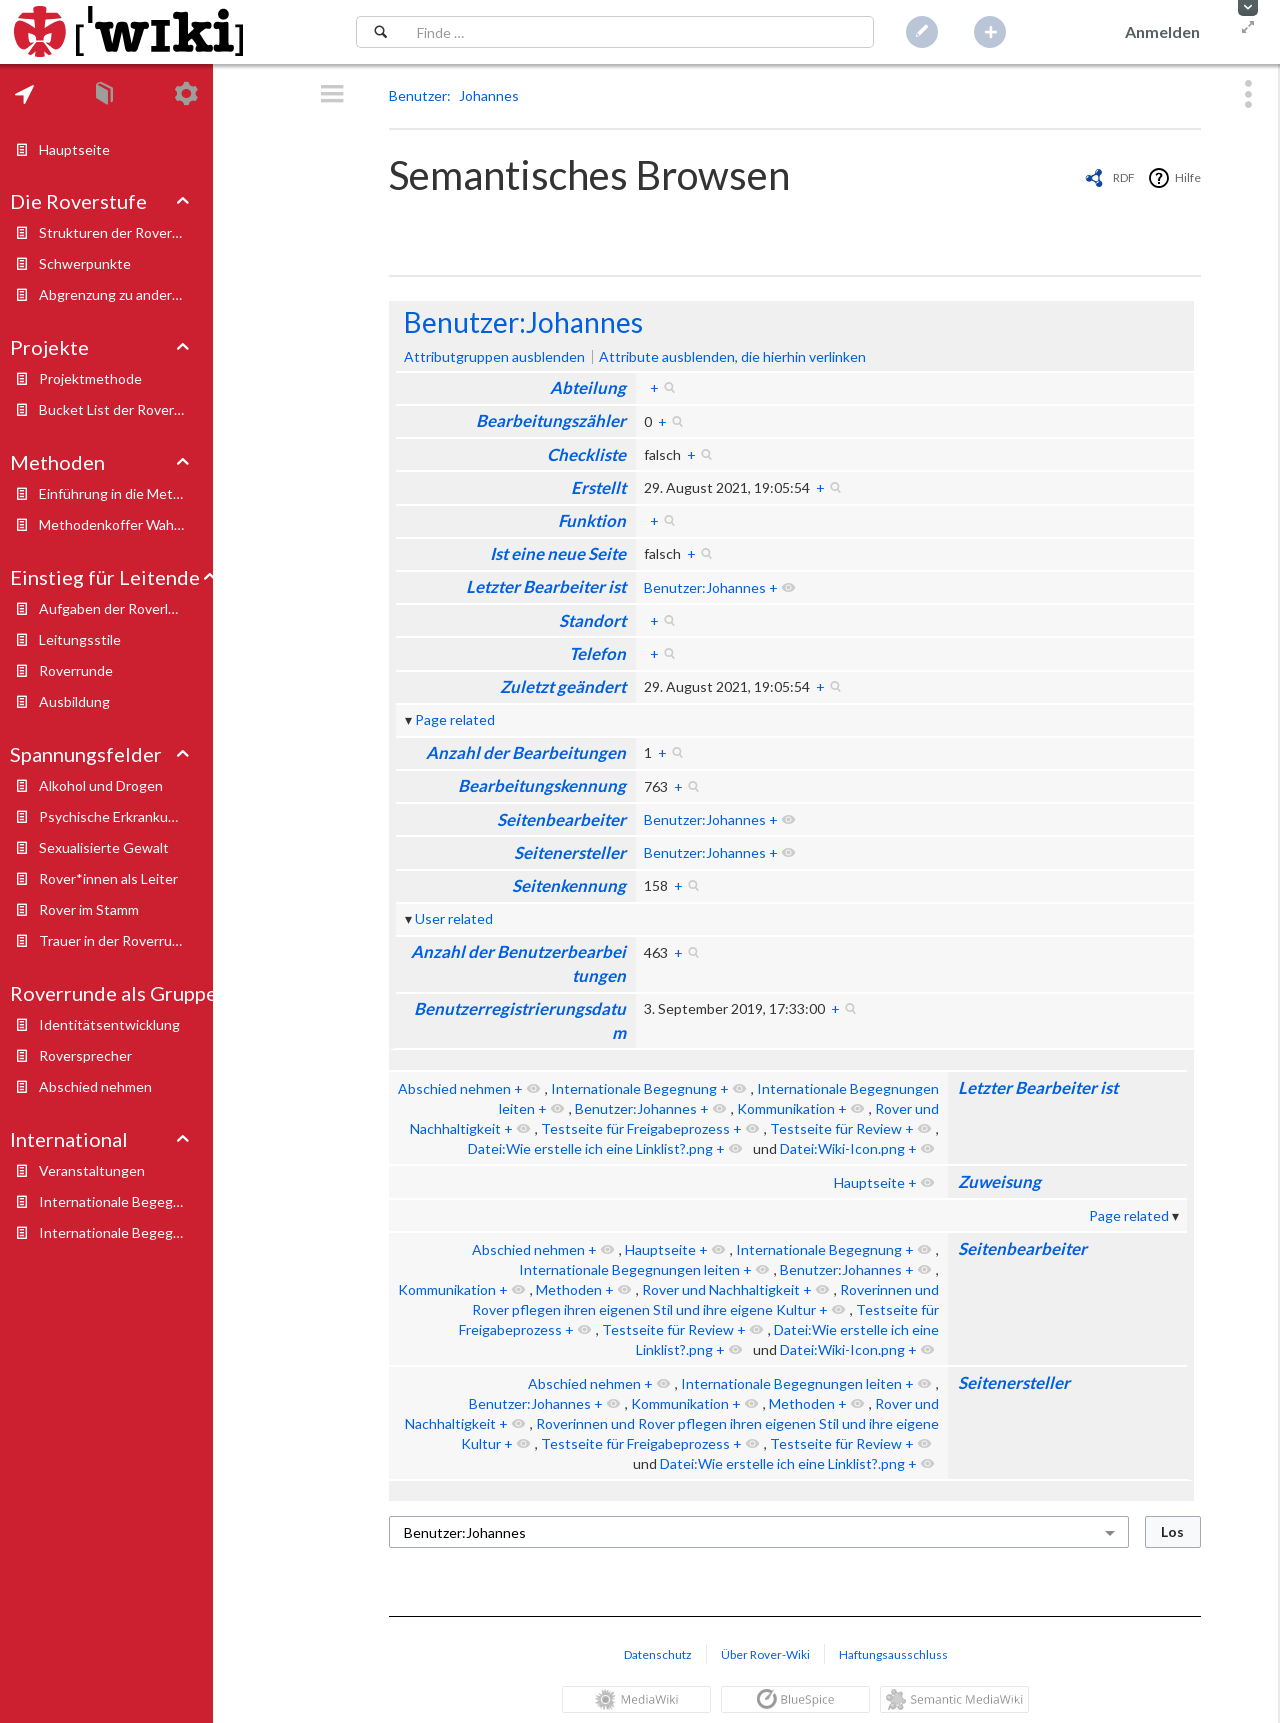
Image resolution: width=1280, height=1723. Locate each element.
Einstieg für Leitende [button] (105, 577)
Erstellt (598, 487)
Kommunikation (786, 1108)
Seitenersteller (570, 852)
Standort (592, 620)
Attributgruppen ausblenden (494, 356)
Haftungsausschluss (893, 1654)
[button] (1248, 8)
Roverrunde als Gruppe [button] (113, 993)
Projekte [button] (49, 347)
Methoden (569, 1289)
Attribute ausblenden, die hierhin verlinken (732, 356)
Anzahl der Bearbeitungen (526, 752)
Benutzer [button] (418, 95)
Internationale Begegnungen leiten (629, 1269)
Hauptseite (869, 1182)
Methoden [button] (57, 462)
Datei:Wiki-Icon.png (842, 1148)
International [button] (69, 1139)
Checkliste (586, 454)
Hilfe (1188, 177)
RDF (1124, 177)
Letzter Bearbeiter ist (546, 586)
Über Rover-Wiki (765, 1654)
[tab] (24, 94)
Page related (455, 719)
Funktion (592, 520)
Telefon (597, 653)
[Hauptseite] (128, 32)
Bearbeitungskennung (542, 785)
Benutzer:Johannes (523, 322)
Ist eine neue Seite (558, 553)
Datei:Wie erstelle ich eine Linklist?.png (590, 1148)
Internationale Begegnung (634, 1088)
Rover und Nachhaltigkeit (721, 1289)
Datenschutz (658, 1654)
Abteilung (588, 387)
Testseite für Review (836, 1128)
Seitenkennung (569, 885)
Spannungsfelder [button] (86, 754)
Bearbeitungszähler (551, 420)
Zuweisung (999, 1181)
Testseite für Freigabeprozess (635, 1128)
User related (454, 918)
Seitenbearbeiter (561, 819)
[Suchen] (380, 32)
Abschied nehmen (454, 1088)
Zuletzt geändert (563, 686)
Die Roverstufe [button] (78, 201)
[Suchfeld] (639, 32)
